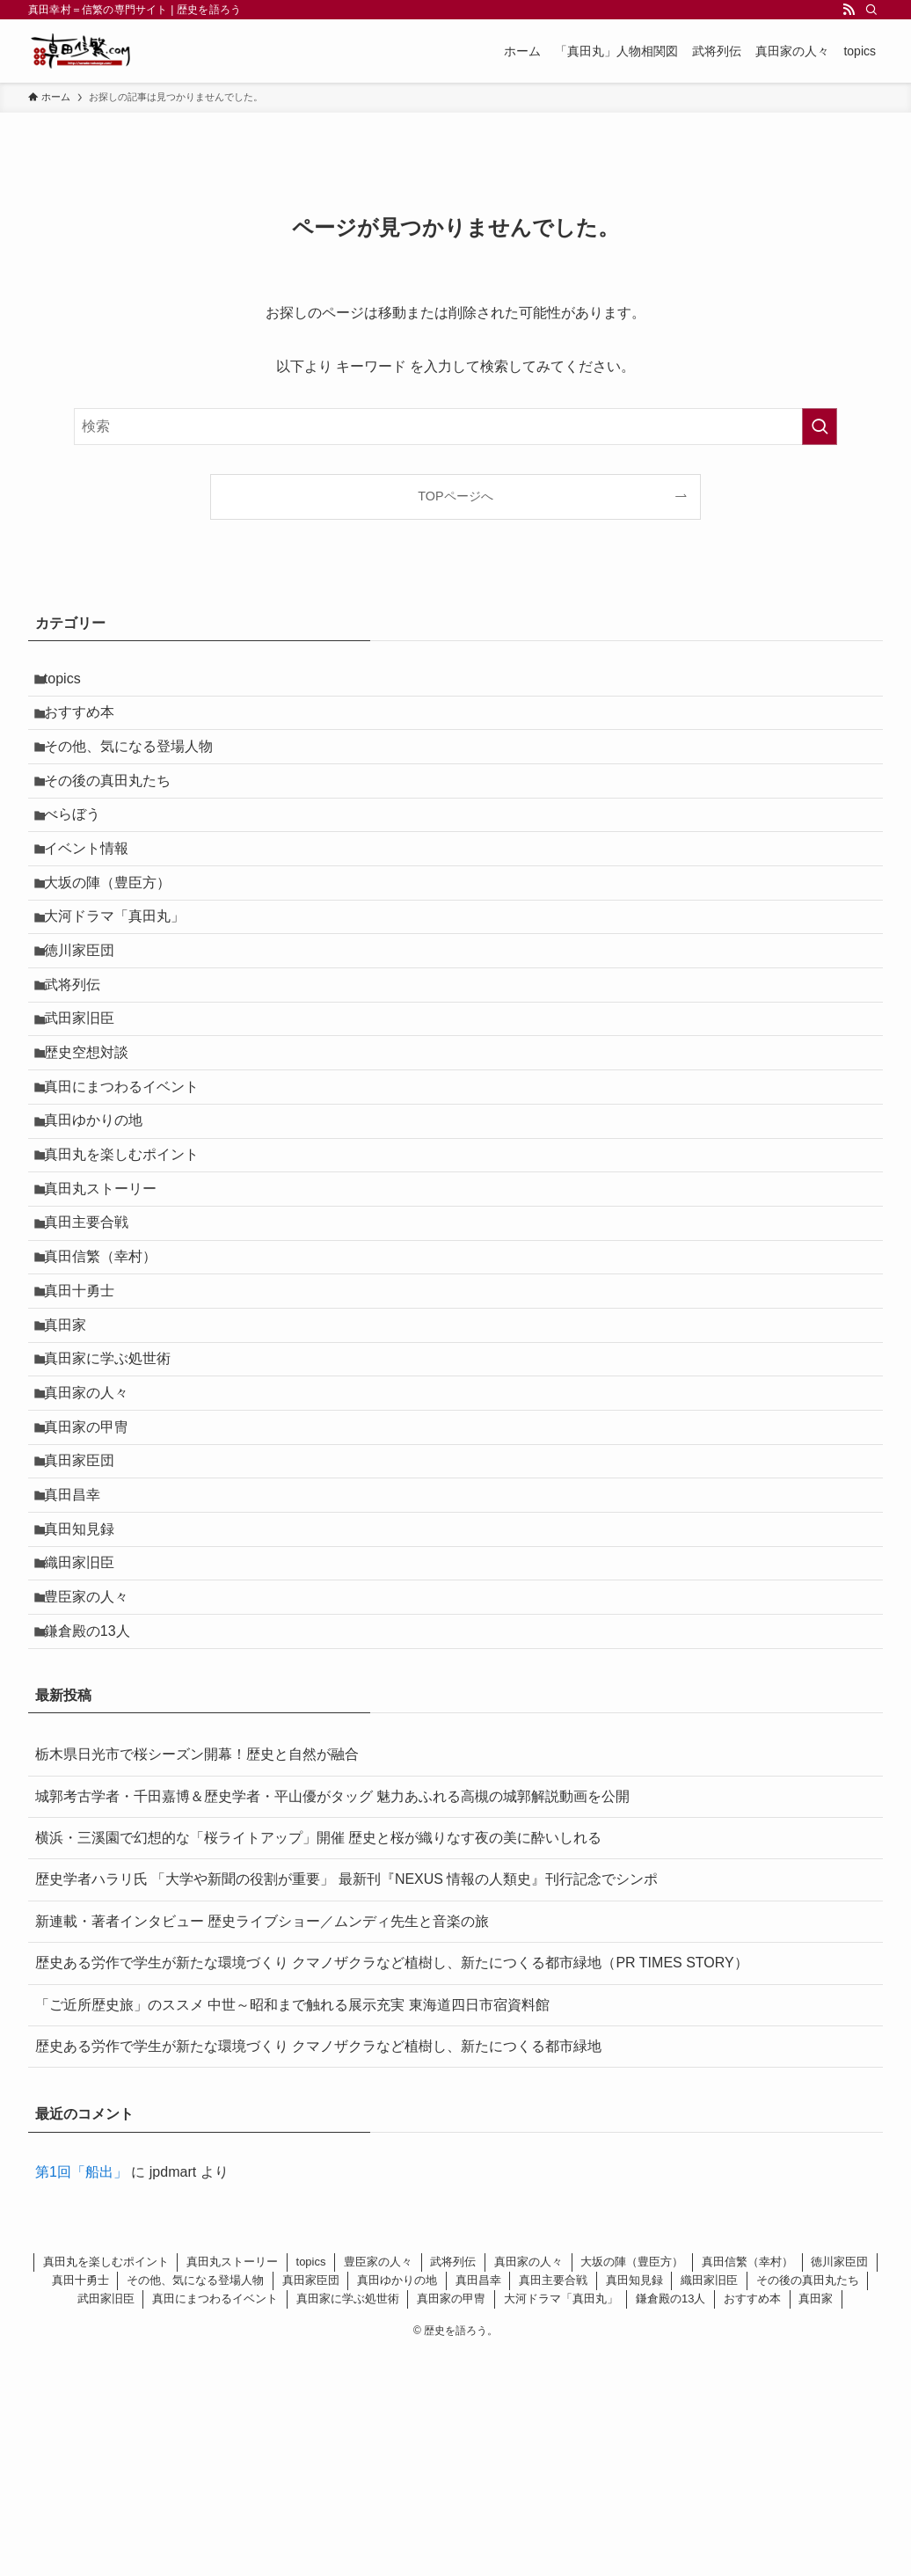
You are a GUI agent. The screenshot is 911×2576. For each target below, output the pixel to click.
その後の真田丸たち (116, 806)
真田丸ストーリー (109, 1307)
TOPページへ (455, 496)
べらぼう (81, 849)
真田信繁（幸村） (109, 1390)
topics (71, 682)
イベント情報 (95, 890)
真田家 (74, 1474)
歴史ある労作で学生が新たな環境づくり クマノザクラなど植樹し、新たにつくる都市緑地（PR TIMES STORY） (391, 2185)
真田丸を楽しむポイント (130, 1266)
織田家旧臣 (88, 1765)
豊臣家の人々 (95, 1807)
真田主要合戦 (95, 1348)
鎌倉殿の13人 (96, 1849)
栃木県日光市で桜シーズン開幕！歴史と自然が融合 (197, 1976)
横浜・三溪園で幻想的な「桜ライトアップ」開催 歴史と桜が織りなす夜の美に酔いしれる (318, 2060)
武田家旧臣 (88, 1098)
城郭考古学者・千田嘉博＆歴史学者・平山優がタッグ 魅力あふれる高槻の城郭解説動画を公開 (332, 2017)
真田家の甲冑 (95, 1599)
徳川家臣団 (88, 1015)
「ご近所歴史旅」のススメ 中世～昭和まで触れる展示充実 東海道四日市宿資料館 (292, 2226)
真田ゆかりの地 (102, 1223)
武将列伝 (81, 1057)
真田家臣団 (88, 1640)
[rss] (848, 9)
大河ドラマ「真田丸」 (123, 974)
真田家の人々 (95, 1557)
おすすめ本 (88, 723)
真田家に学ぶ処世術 (116, 1515)
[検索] (871, 9)
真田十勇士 (88, 1432)
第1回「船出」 (81, 2394)
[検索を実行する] (819, 426)
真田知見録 (88, 1724)
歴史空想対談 (95, 1140)
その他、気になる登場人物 (137, 765)
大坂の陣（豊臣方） (116, 931)
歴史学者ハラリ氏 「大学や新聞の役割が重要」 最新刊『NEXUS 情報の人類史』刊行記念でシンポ (346, 2101)
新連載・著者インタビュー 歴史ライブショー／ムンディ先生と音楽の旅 (262, 2143)
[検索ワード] (455, 426)
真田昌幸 (81, 1682)
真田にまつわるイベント (130, 1182)
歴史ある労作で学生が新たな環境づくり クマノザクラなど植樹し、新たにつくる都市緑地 (318, 2268)
